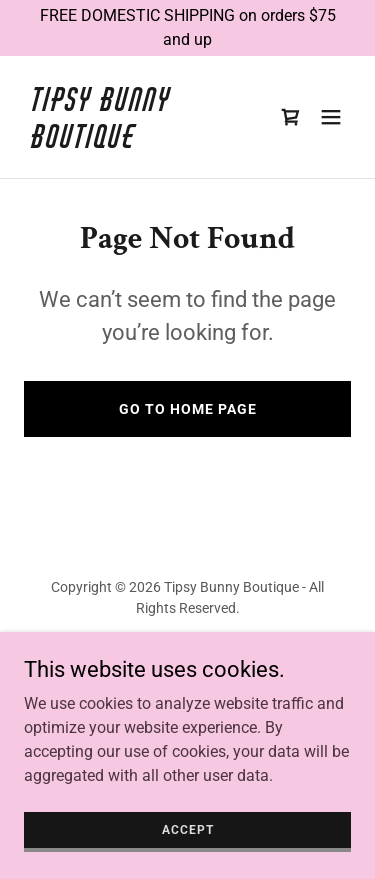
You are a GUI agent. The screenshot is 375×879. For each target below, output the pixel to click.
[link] (138, 142)
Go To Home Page (188, 409)
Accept (188, 843)
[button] (331, 117)
